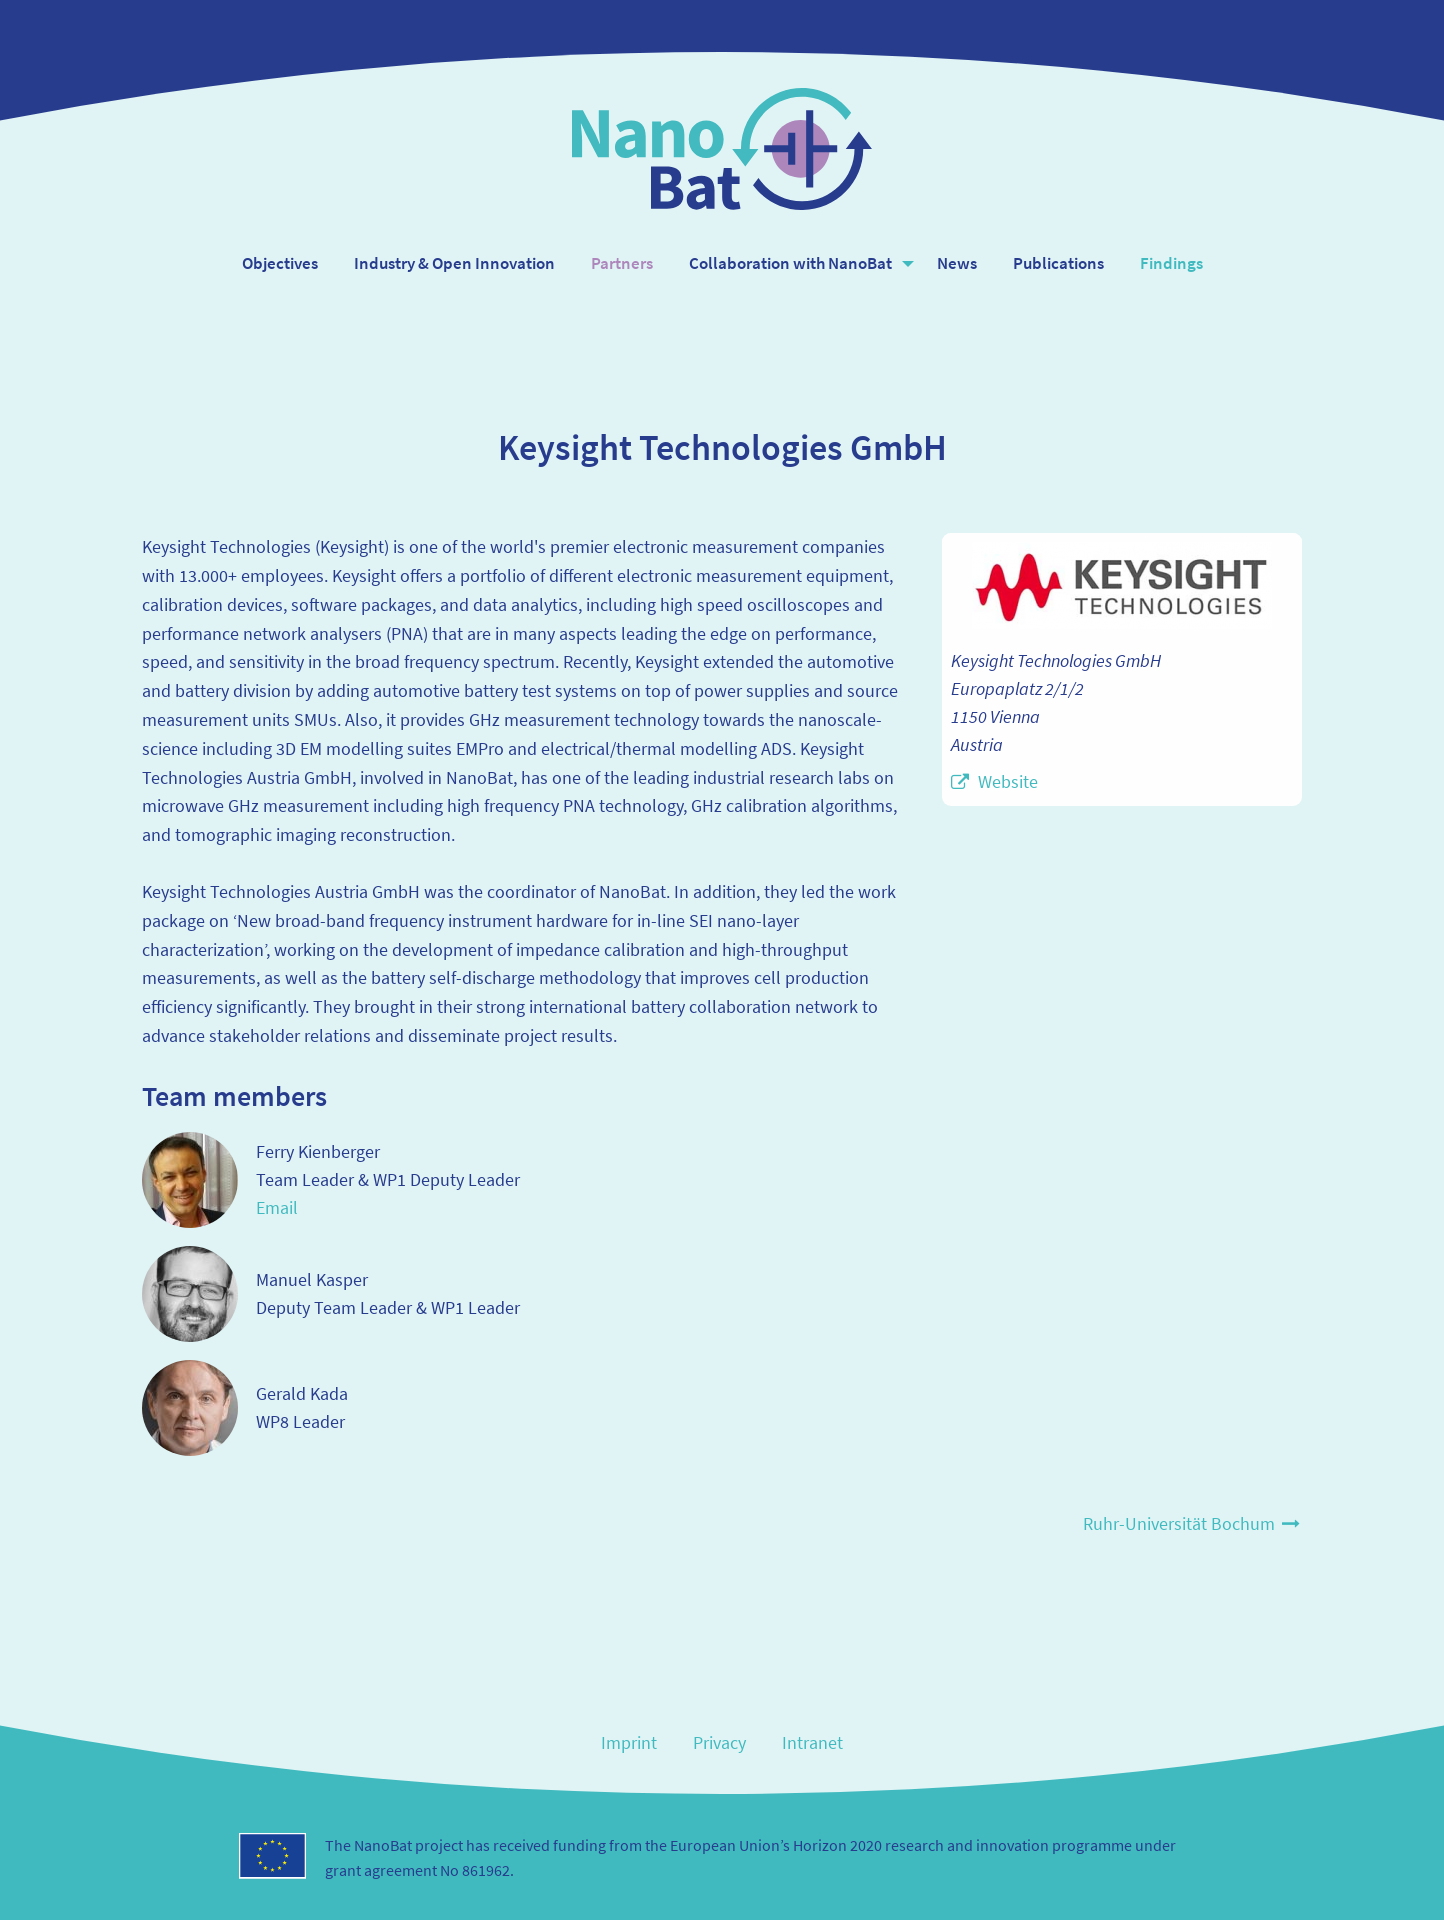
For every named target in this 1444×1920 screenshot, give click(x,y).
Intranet (812, 1742)
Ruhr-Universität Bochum (1192, 1523)
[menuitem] (280, 263)
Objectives (280, 263)
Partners (622, 263)
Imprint (629, 1742)
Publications (1058, 263)
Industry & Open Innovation (454, 263)
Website (1008, 781)
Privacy (719, 1742)
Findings (1171, 263)
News (957, 263)
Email (277, 1207)
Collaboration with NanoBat (790, 263)
